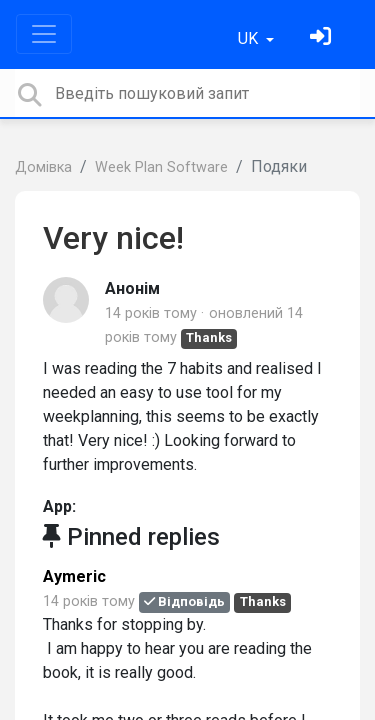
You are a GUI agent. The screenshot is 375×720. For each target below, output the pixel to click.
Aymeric (74, 576)
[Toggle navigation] (44, 34)
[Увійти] (323, 38)
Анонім (132, 288)
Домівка (43, 167)
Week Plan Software (161, 167)
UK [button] (250, 38)
